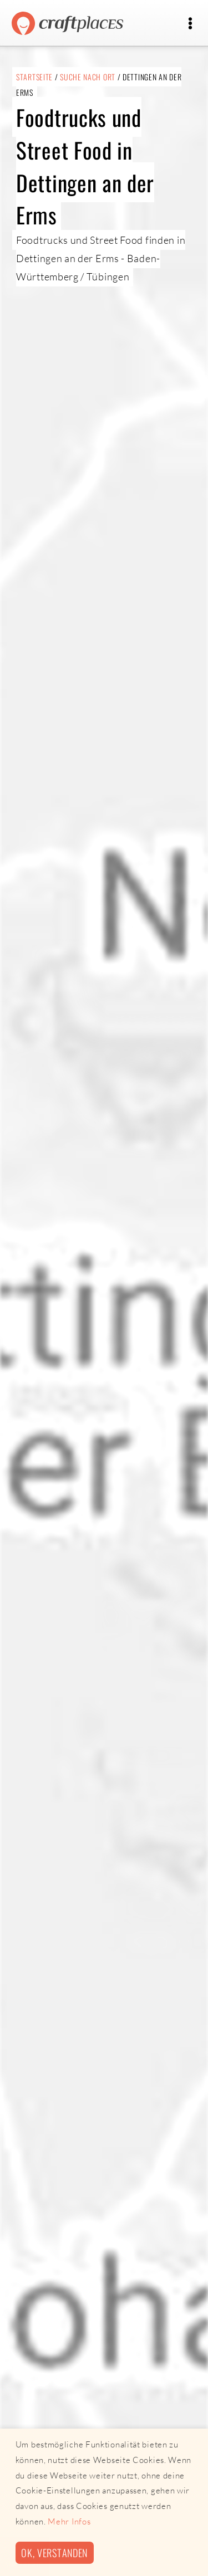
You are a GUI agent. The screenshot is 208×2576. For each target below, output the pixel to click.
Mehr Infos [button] (69, 2521)
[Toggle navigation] (190, 23)
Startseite (34, 77)
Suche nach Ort (87, 77)
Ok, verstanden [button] (54, 2552)
